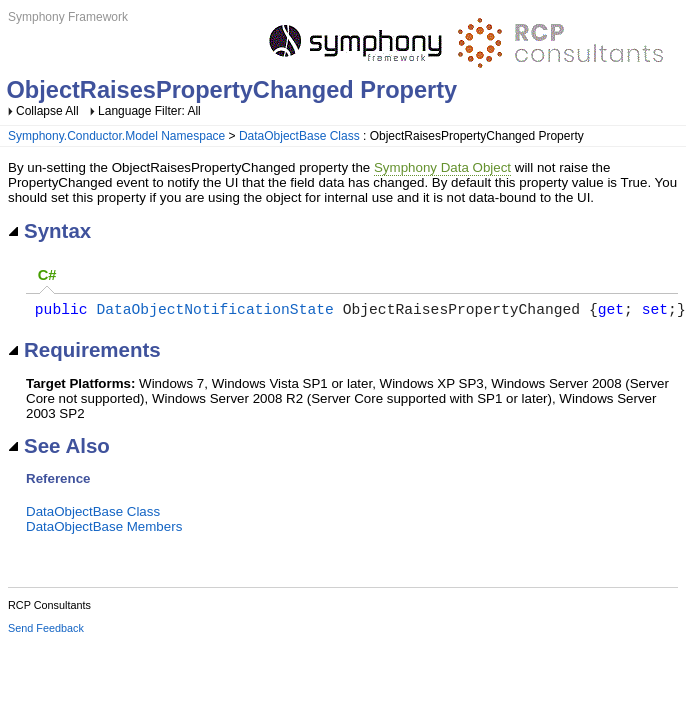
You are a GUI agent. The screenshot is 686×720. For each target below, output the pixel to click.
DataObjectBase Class (299, 136)
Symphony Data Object (442, 167)
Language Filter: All (149, 111)
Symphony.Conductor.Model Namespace (116, 136)
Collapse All (47, 111)
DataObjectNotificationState (214, 312)
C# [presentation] (47, 275)
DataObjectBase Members (104, 530)
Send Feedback (46, 632)
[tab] (47, 276)
